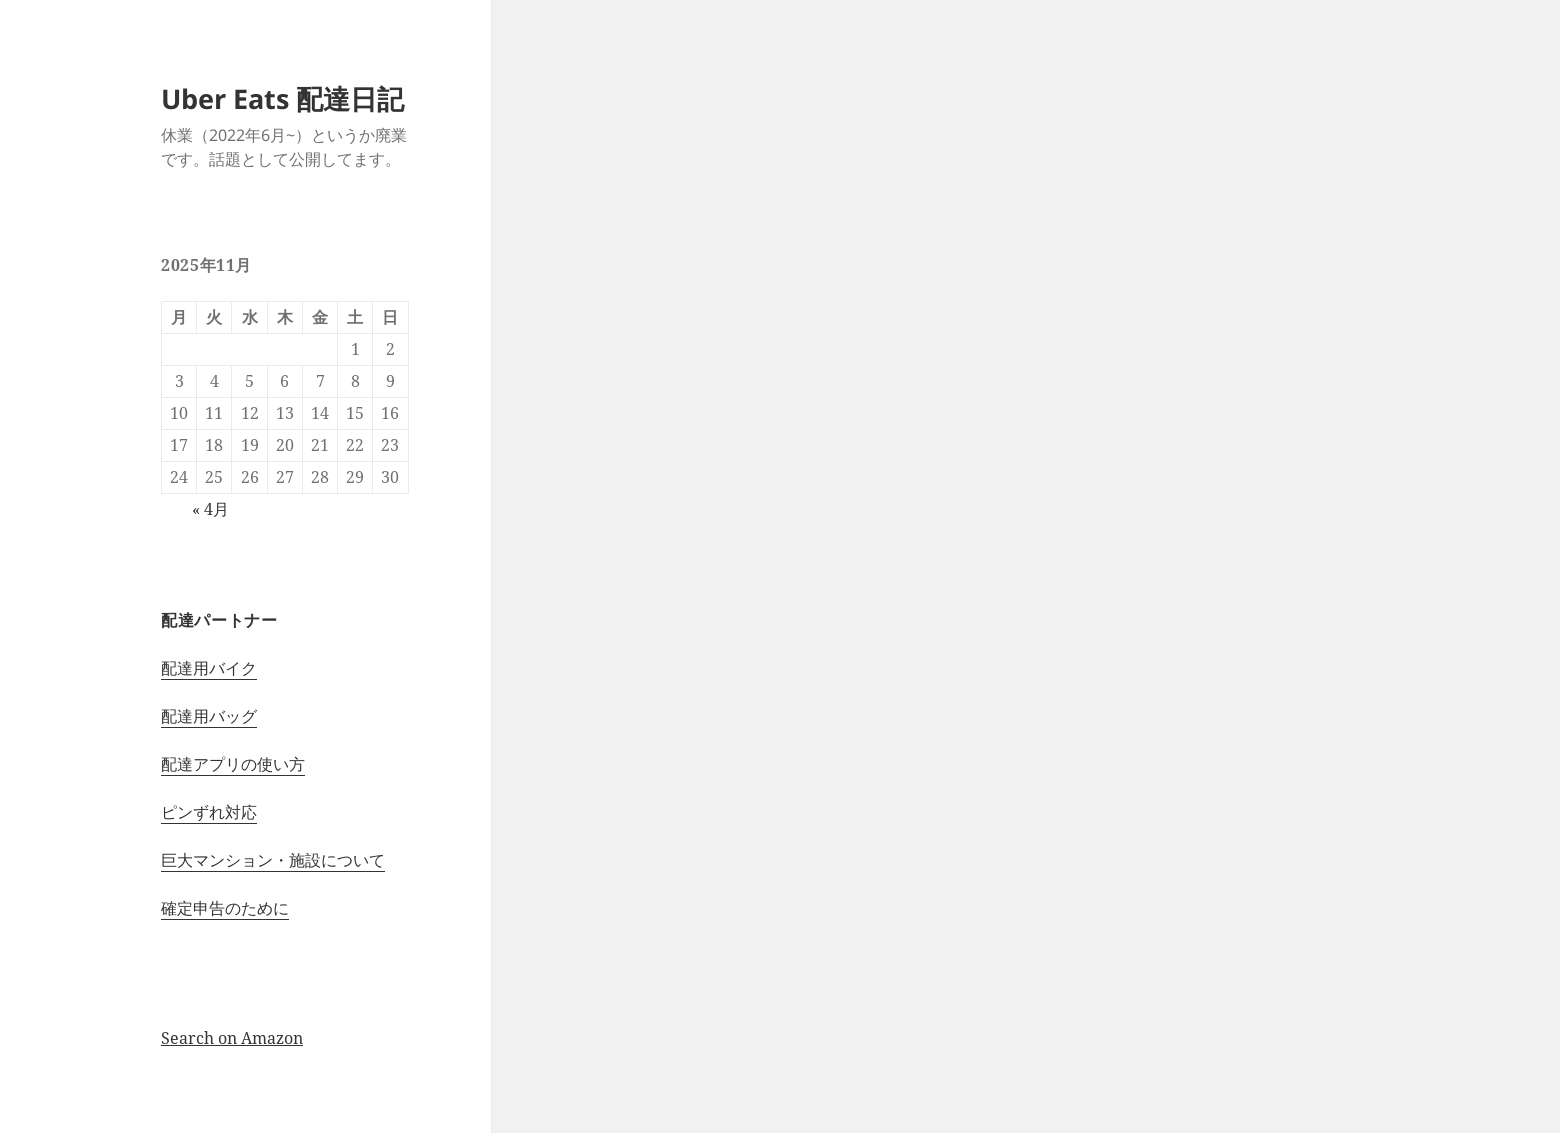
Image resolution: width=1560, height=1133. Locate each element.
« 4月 (210, 509)
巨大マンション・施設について (273, 860)
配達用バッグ (209, 716)
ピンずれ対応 (209, 812)
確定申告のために (225, 908)
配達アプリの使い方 (233, 764)
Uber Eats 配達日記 (282, 98)
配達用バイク (209, 668)
